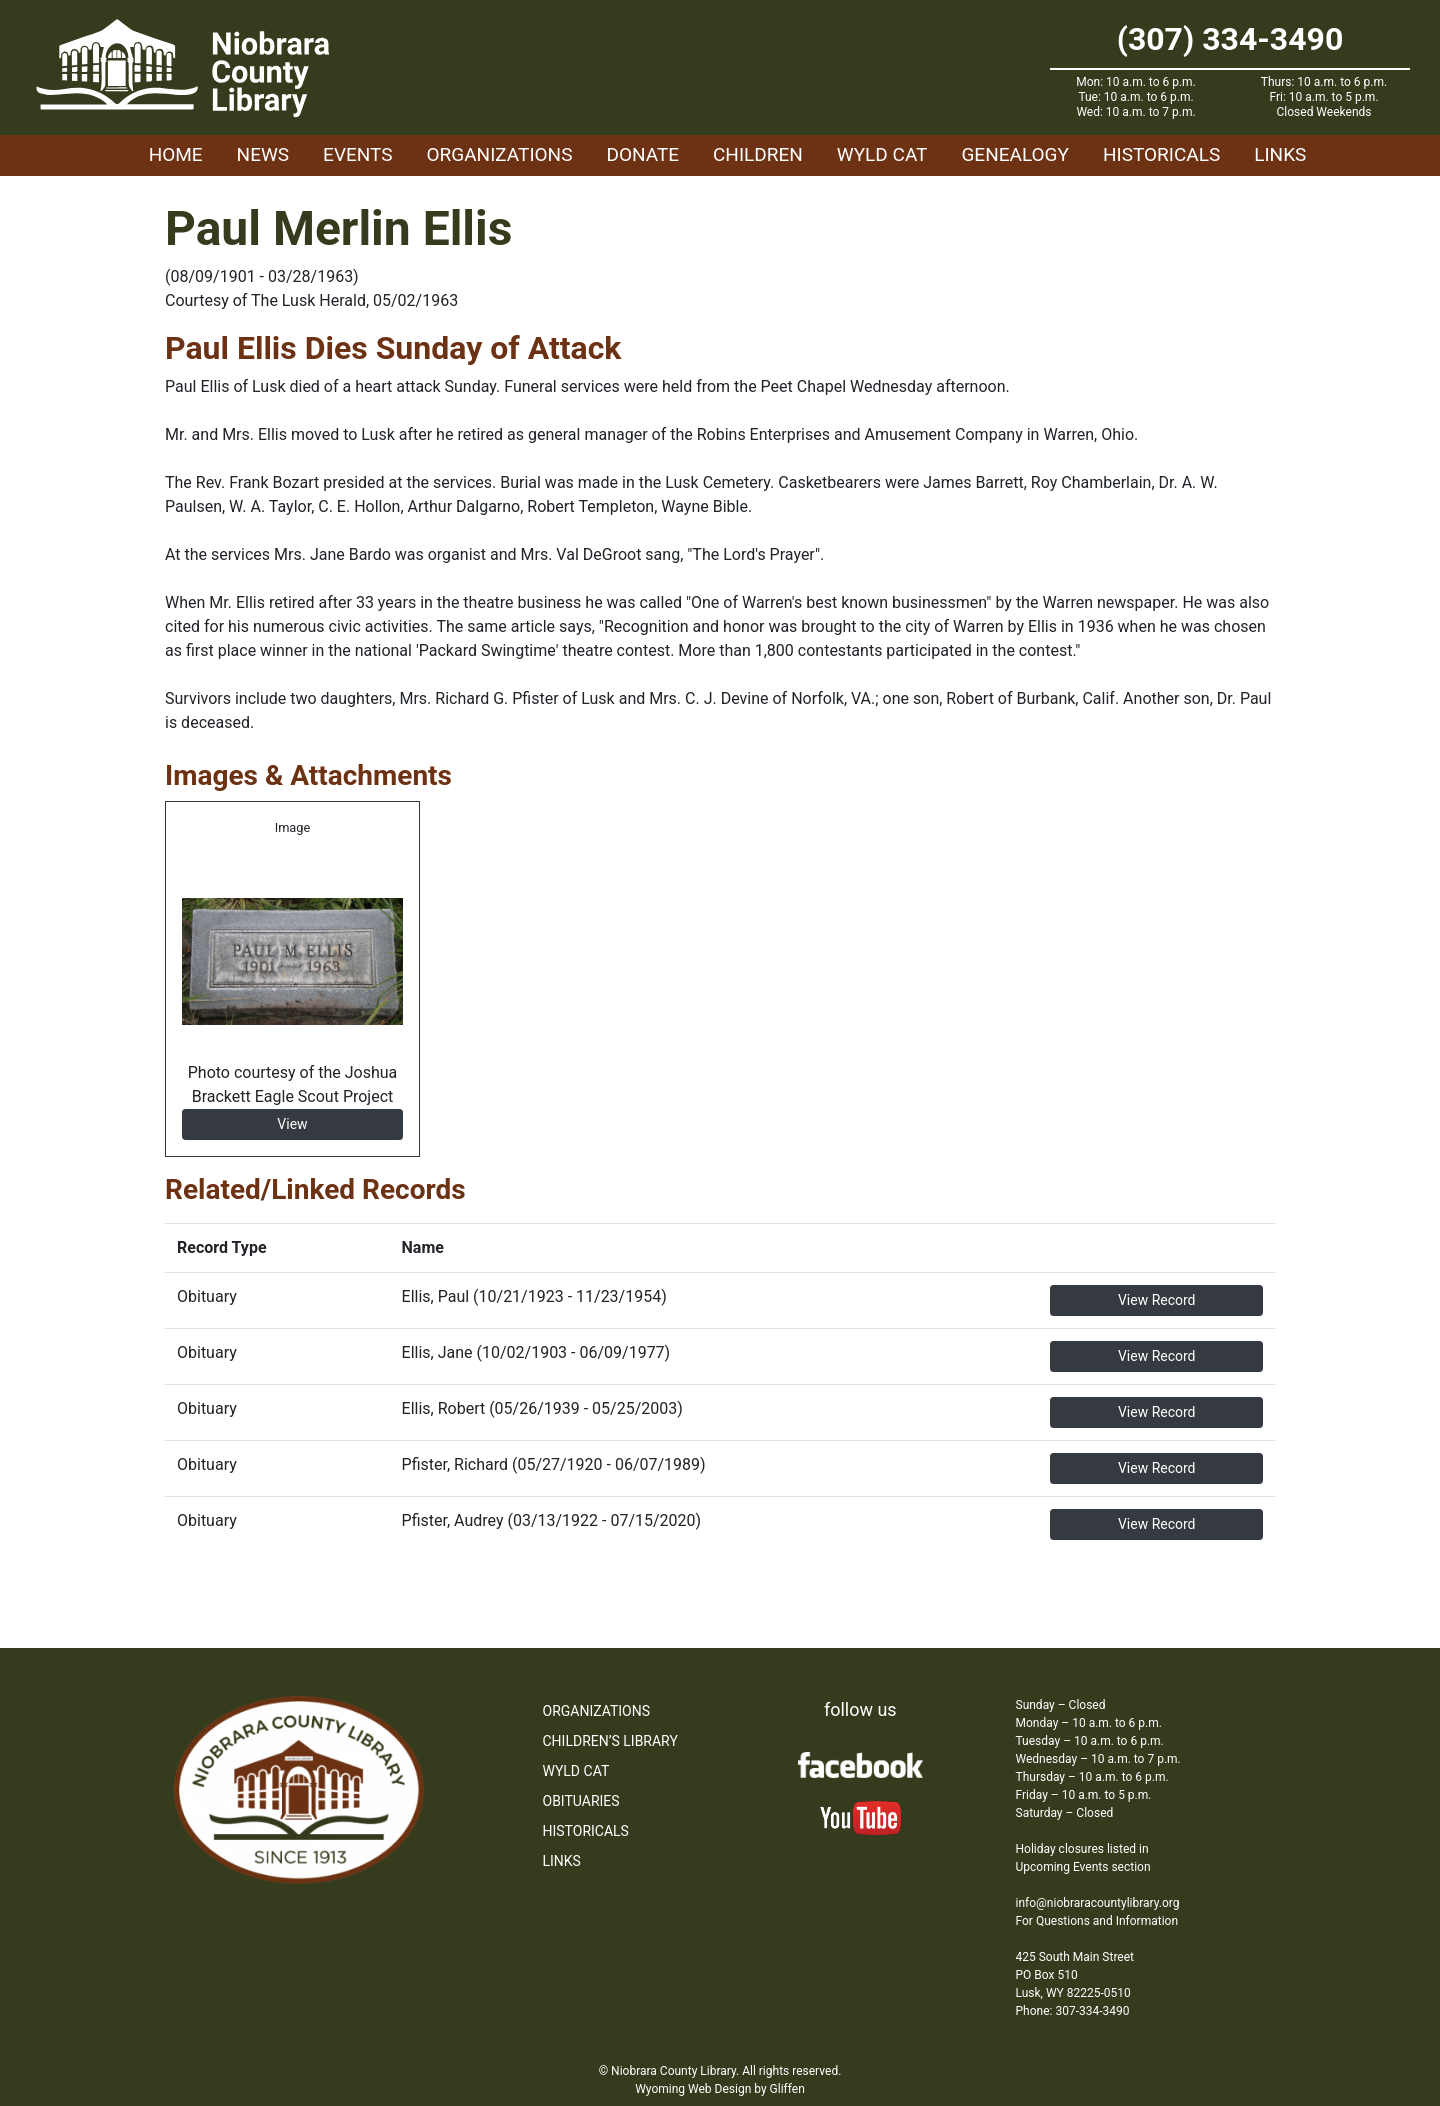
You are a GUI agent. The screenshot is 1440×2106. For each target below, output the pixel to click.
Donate (642, 154)
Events (357, 154)
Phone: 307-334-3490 (1073, 2011)
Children (758, 154)
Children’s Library (610, 1741)
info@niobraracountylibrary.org (1098, 1903)
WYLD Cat (882, 154)
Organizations (500, 154)
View (292, 1124)
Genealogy (1015, 154)
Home (176, 154)
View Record (1157, 1300)
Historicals (1161, 154)
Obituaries (581, 1801)
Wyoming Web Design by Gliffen (720, 2089)
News (263, 154)
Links (1280, 154)
